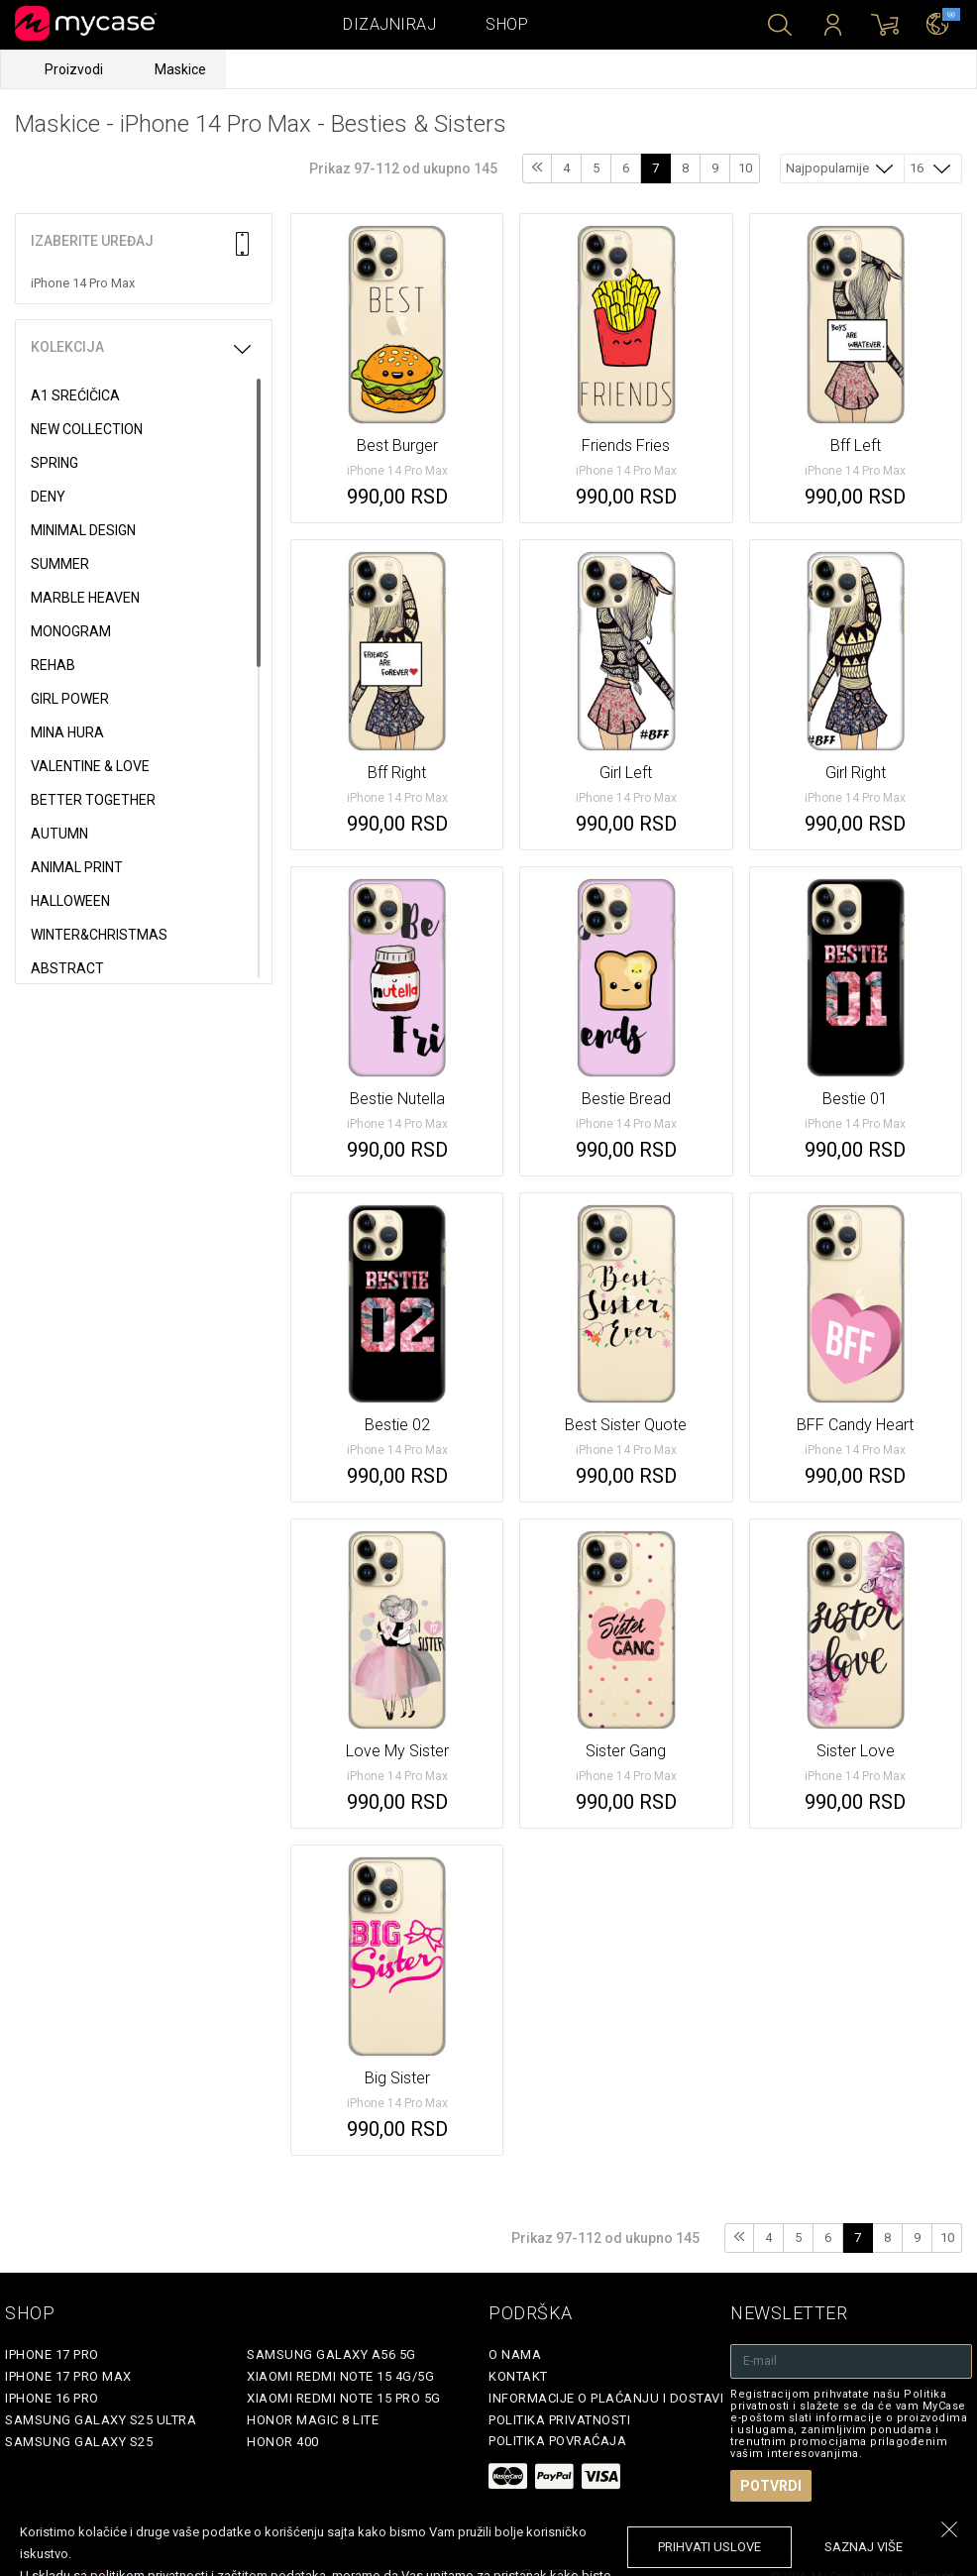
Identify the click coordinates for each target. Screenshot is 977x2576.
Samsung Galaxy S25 (79, 2441)
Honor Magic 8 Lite (313, 2419)
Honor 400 (283, 2441)
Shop (507, 24)
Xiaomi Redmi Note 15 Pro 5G (344, 2398)
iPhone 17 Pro (52, 2354)
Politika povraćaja (557, 2440)
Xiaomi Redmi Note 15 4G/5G (340, 2376)
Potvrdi (771, 2486)
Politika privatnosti (559, 2419)
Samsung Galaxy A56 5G (331, 2354)
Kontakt (518, 2376)
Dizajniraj (389, 24)
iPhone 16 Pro (52, 2398)
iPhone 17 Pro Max (68, 2376)
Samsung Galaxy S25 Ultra (100, 2419)
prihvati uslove (709, 2546)
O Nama (514, 2354)
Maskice (180, 69)
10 (745, 168)
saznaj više (863, 2546)
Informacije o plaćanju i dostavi (605, 2398)
